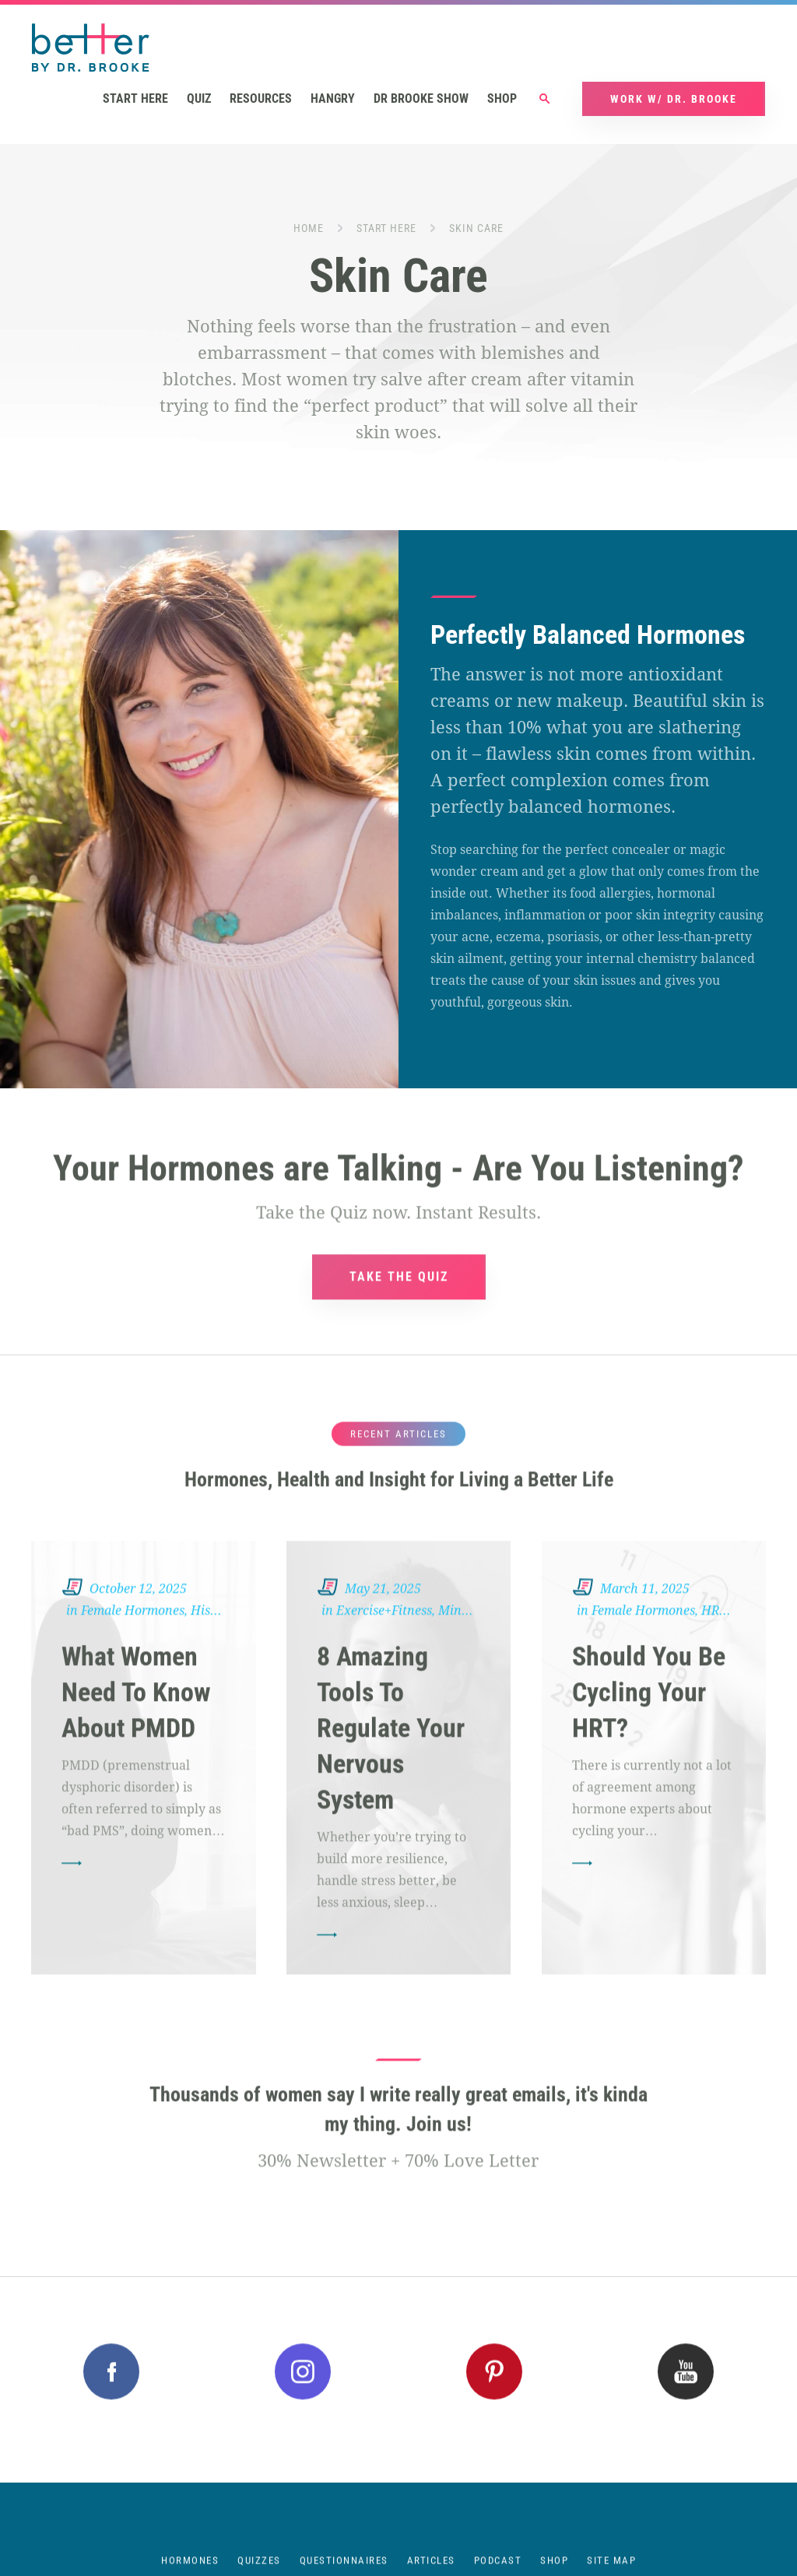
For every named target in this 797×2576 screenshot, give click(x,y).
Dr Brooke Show (421, 98)
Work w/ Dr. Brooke (673, 99)
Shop (502, 98)
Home (308, 228)
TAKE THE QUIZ (398, 1302)
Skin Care (476, 228)
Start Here (386, 228)
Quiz (199, 98)
